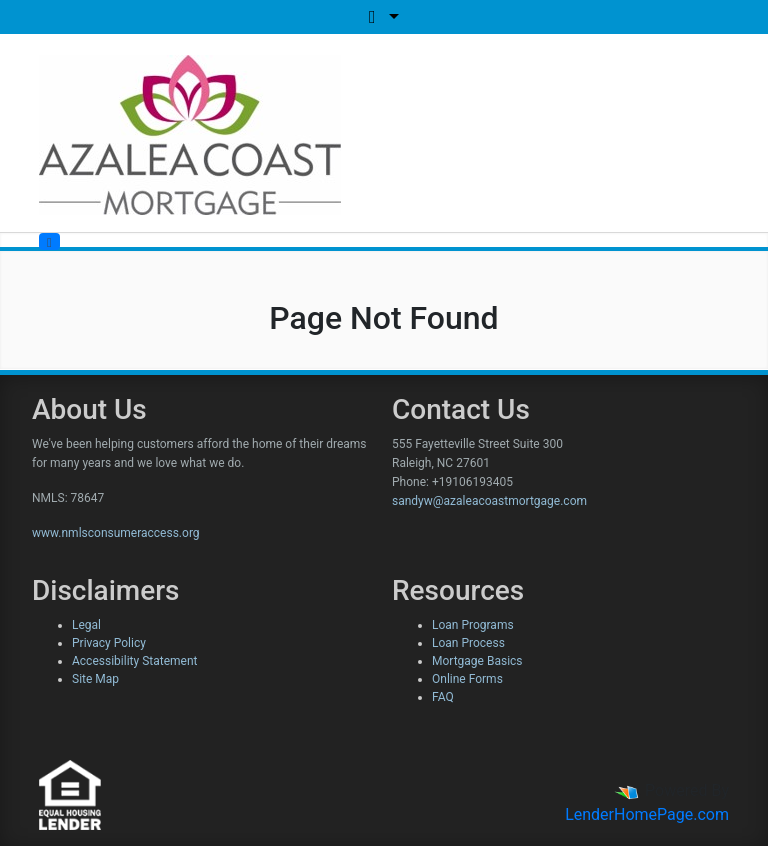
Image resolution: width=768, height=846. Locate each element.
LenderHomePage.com (647, 814)
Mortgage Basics (477, 661)
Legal (86, 625)
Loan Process (468, 643)
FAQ (443, 697)
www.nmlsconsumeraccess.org (116, 533)
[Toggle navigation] (49, 241)
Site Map (95, 679)
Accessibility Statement (134, 661)
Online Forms (467, 679)
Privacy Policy (109, 643)
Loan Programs (473, 625)
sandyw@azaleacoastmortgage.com (489, 501)
